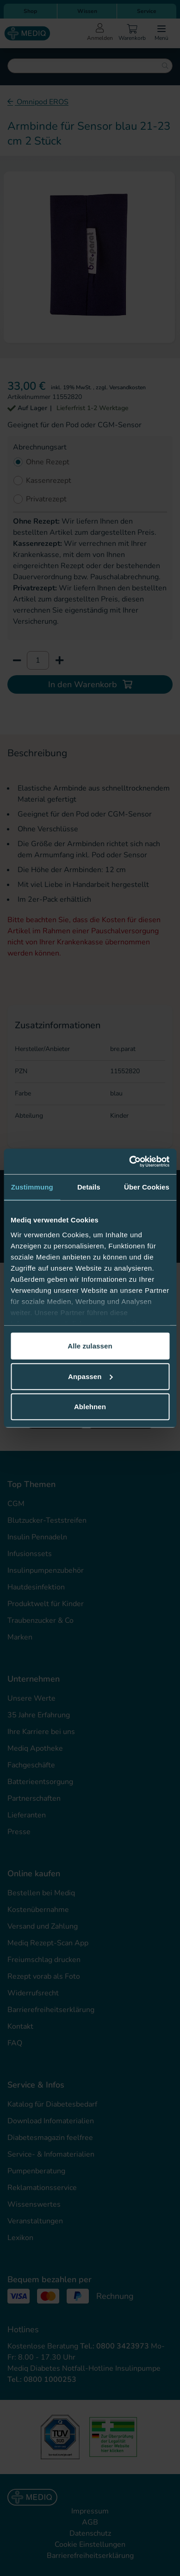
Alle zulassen (90, 1346)
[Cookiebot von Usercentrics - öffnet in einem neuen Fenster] (129, 1161)
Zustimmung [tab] (32, 1187)
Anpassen (90, 1376)
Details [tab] (88, 1187)
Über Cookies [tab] (146, 1187)
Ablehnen (90, 1407)
